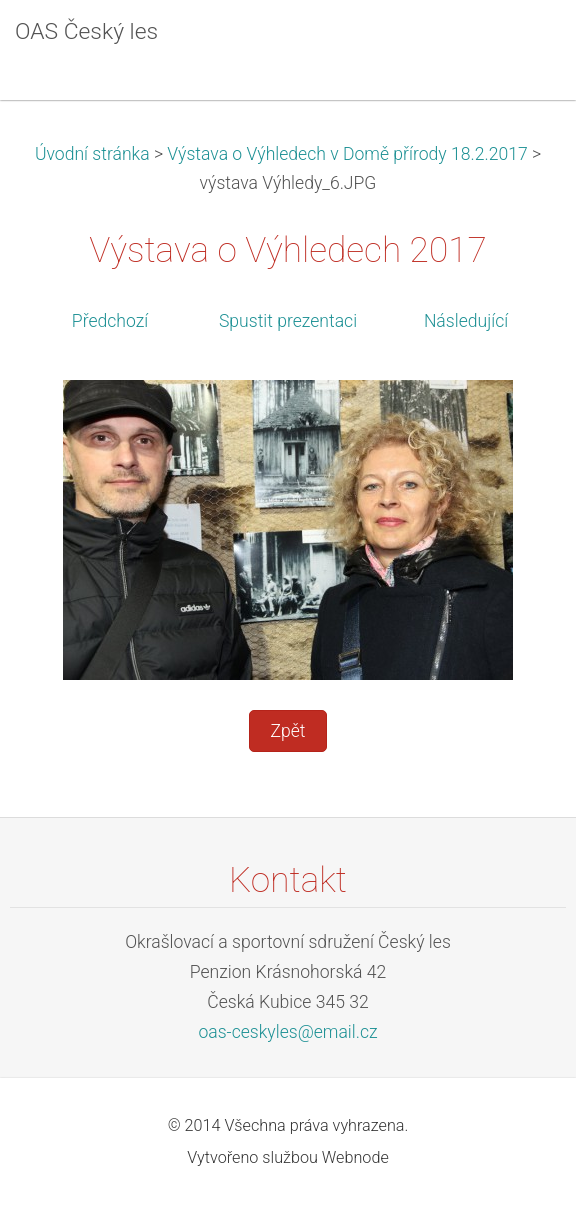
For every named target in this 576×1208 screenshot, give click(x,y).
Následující (466, 321)
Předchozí (110, 321)
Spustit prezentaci (288, 321)
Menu (521, 45)
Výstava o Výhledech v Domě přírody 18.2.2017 (347, 154)
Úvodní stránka (92, 154)
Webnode (355, 1157)
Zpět (287, 731)
